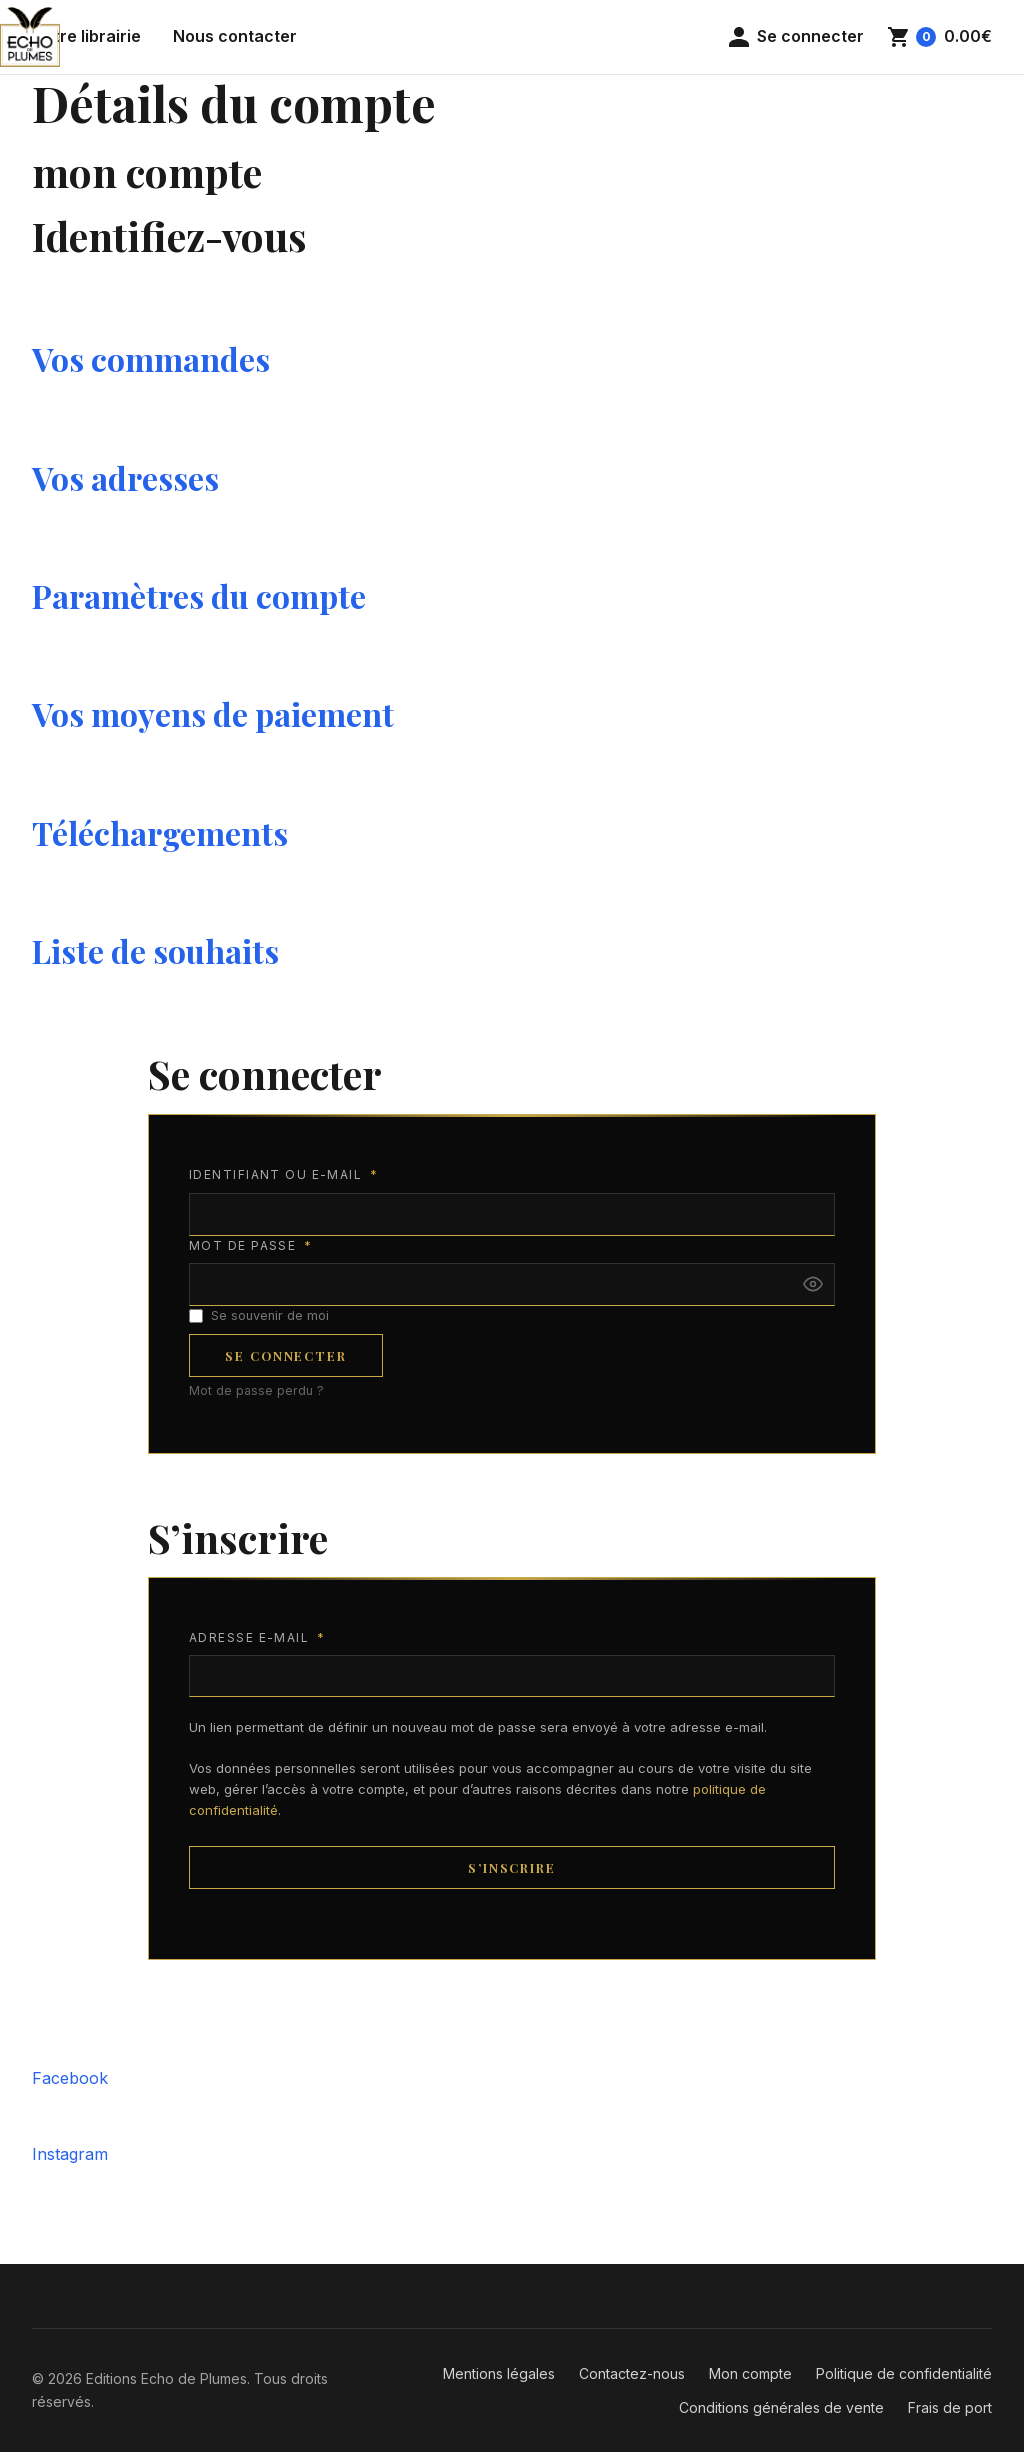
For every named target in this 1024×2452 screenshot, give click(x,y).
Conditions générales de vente (781, 2407)
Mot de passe (250, 1246)
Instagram (70, 2154)
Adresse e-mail (257, 1638)
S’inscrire (512, 1867)
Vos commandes (151, 358)
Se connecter (286, 1355)
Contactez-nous (632, 2373)
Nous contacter (235, 36)
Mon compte (750, 2373)
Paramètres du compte (199, 595)
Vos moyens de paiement (213, 713)
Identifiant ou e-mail (283, 1175)
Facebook (70, 2078)
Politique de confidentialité (904, 2373)
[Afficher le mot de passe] (813, 1284)
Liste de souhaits (155, 950)
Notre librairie (86, 36)
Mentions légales (499, 2373)
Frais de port (950, 2407)
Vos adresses (125, 477)
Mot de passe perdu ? (256, 1390)
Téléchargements (160, 832)
